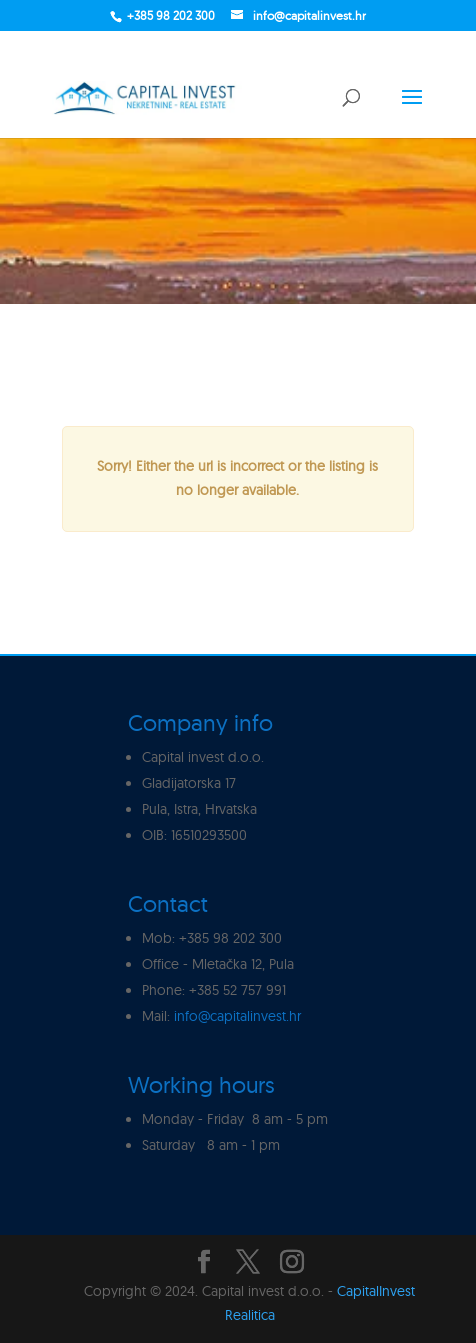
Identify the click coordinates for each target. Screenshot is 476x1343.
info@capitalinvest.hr (237, 1016)
